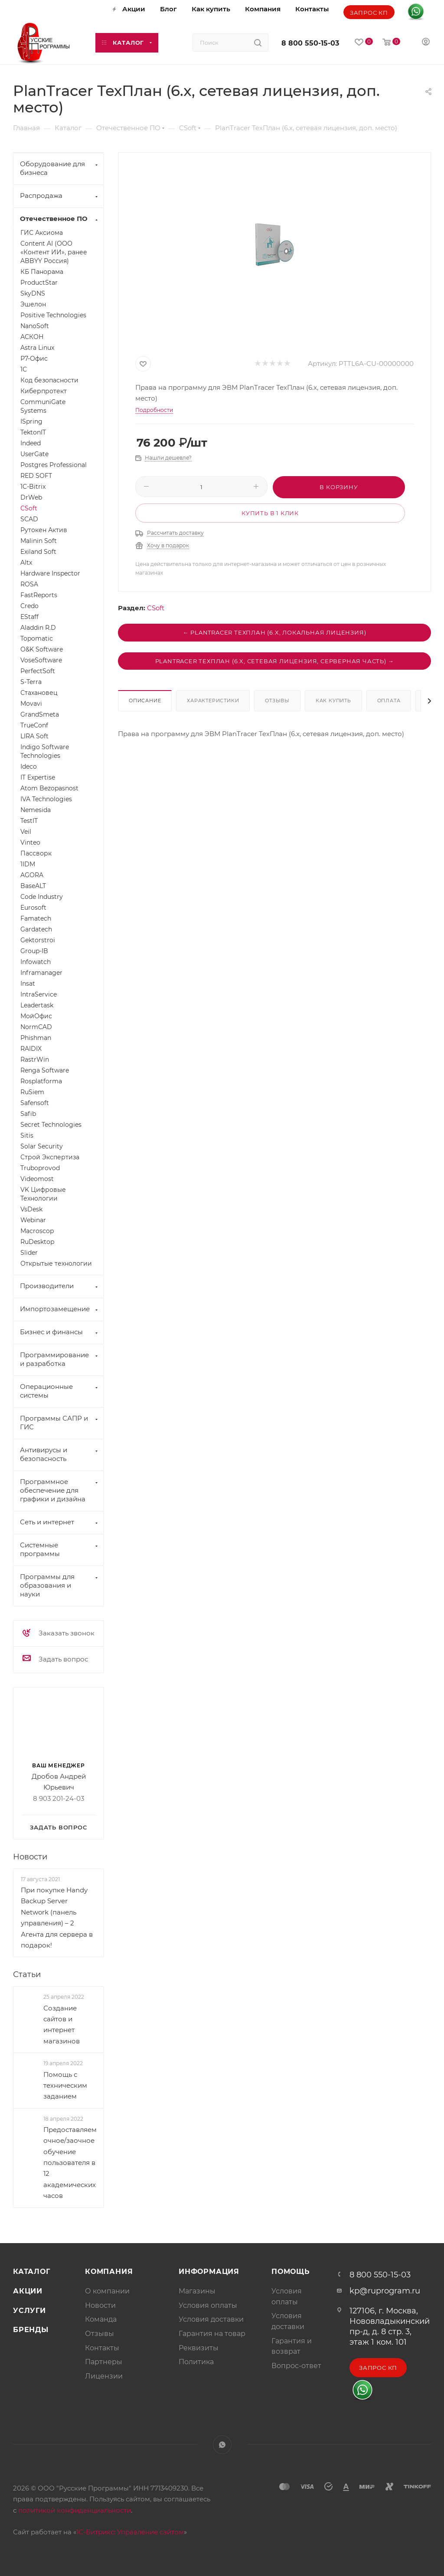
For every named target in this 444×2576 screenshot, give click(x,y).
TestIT (29, 821)
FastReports (38, 595)
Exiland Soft (38, 552)
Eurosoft (33, 907)
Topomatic (36, 638)
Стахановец (39, 693)
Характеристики (213, 700)
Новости (30, 1857)
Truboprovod (40, 1168)
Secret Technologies (51, 1124)
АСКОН (32, 337)
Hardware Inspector (50, 573)
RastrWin (34, 1059)
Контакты (102, 2348)
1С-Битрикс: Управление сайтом (130, 2532)
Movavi (31, 703)
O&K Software (41, 649)
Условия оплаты (208, 2305)
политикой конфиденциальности (74, 2510)
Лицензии (104, 2376)
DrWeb (31, 497)
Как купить (333, 700)
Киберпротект (43, 391)
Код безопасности (49, 380)
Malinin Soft (38, 541)
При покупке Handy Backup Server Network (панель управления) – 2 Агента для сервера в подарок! (57, 1917)
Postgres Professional (53, 465)
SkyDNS (32, 293)
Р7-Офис (34, 358)
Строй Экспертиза (49, 1157)
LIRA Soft (34, 736)
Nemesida (35, 810)
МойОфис (36, 1016)
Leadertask (36, 1005)
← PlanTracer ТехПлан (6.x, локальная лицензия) (274, 632)
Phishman (35, 1038)
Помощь (290, 2271)
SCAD (29, 519)
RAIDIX (31, 1049)
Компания (109, 2271)
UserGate (34, 454)
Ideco (28, 766)
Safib (28, 1114)
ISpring (31, 421)
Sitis (26, 1135)
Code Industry (41, 897)
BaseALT (33, 886)
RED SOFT (36, 476)
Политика (196, 2362)
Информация (209, 2271)
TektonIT (33, 432)
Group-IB (34, 951)
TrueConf (34, 725)
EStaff (29, 617)
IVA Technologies (46, 799)
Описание (145, 700)
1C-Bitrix (33, 486)
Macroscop (37, 1231)
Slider (29, 1253)
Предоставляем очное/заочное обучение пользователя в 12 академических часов (69, 2162)
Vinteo (30, 842)
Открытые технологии (56, 1263)
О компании (107, 2291)
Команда (101, 2319)
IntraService (38, 994)
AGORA (31, 875)
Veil (25, 832)
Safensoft (34, 1103)
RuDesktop (37, 1242)
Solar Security (41, 1146)
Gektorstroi (37, 940)
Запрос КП (369, 12)
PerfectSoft (37, 671)
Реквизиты (199, 2348)
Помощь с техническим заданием (65, 2085)
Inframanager (41, 973)
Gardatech (36, 929)
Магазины (197, 2291)
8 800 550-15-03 (310, 43)
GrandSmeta (39, 714)
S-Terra (31, 682)
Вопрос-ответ (296, 2366)
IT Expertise (37, 777)
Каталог (31, 2271)
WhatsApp (222, 2444)
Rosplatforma (41, 1081)
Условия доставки (211, 2319)
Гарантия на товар (212, 2333)
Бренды (31, 2330)
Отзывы (277, 700)
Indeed (30, 443)
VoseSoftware (41, 660)
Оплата (389, 700)
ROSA (29, 584)
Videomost (37, 1179)
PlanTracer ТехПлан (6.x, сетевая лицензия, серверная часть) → (274, 661)
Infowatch (35, 962)
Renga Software (44, 1070)
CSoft (155, 608)
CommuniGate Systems (42, 406)
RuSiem (32, 1092)
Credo (29, 606)
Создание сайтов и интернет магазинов (61, 2024)
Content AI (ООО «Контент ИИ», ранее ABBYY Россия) (53, 252)
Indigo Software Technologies (44, 751)
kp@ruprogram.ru (384, 2291)
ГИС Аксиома (41, 233)
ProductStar (39, 282)
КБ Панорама (41, 272)
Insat (27, 983)
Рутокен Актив (43, 530)
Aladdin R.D (38, 628)
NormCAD (36, 1027)
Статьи (27, 1974)
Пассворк (36, 853)
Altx (26, 562)
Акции (27, 2291)
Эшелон (33, 304)
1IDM (27, 864)
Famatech (35, 918)
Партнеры (103, 2362)
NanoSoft (34, 326)
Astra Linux (37, 348)
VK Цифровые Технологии (43, 1194)
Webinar (33, 1220)
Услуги (29, 2310)
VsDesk (31, 1209)
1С (23, 369)
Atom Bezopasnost (49, 788)
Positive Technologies (53, 315)
